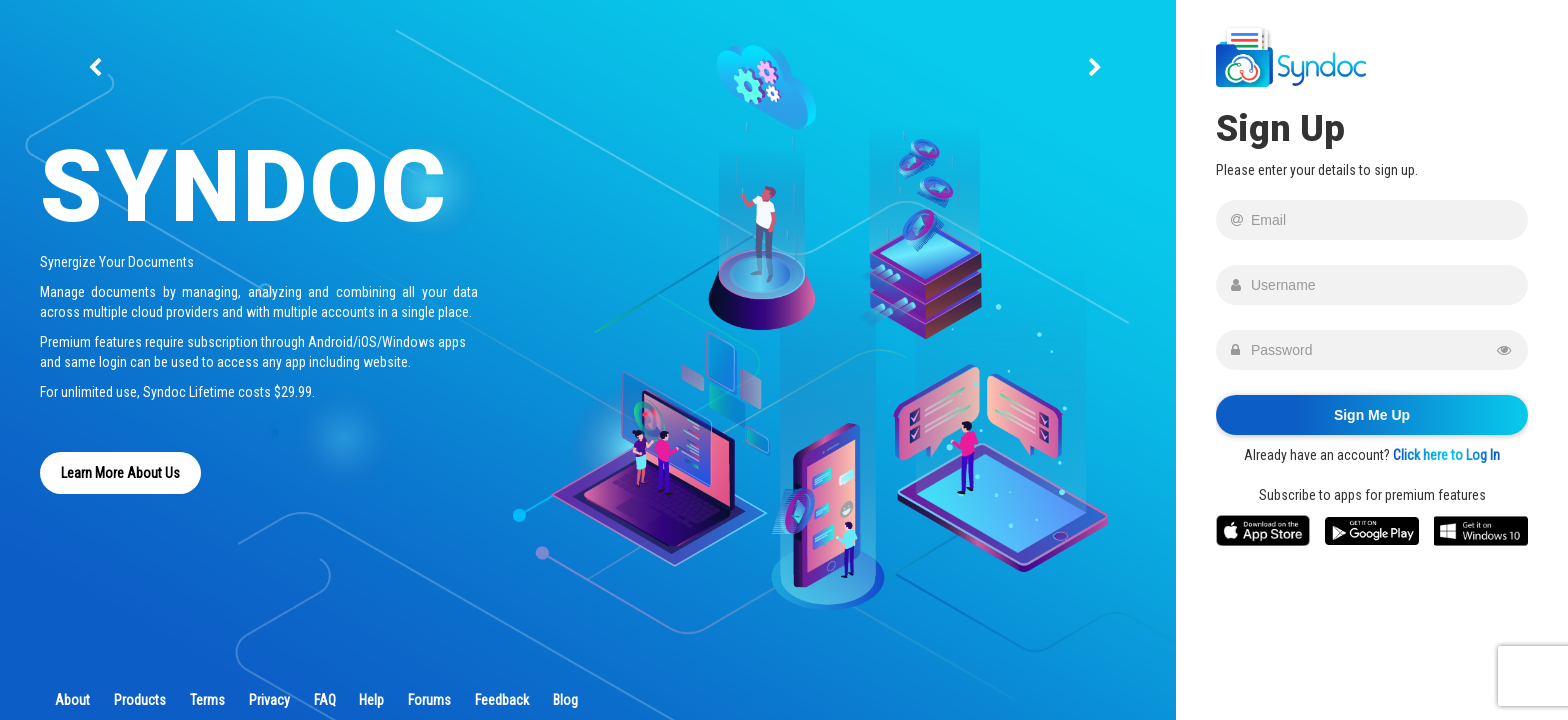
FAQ (325, 700)
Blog (565, 700)
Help (371, 700)
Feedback (502, 700)
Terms (207, 700)
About (72, 700)
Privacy (269, 700)
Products (140, 700)
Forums (429, 700)
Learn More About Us (120, 473)
